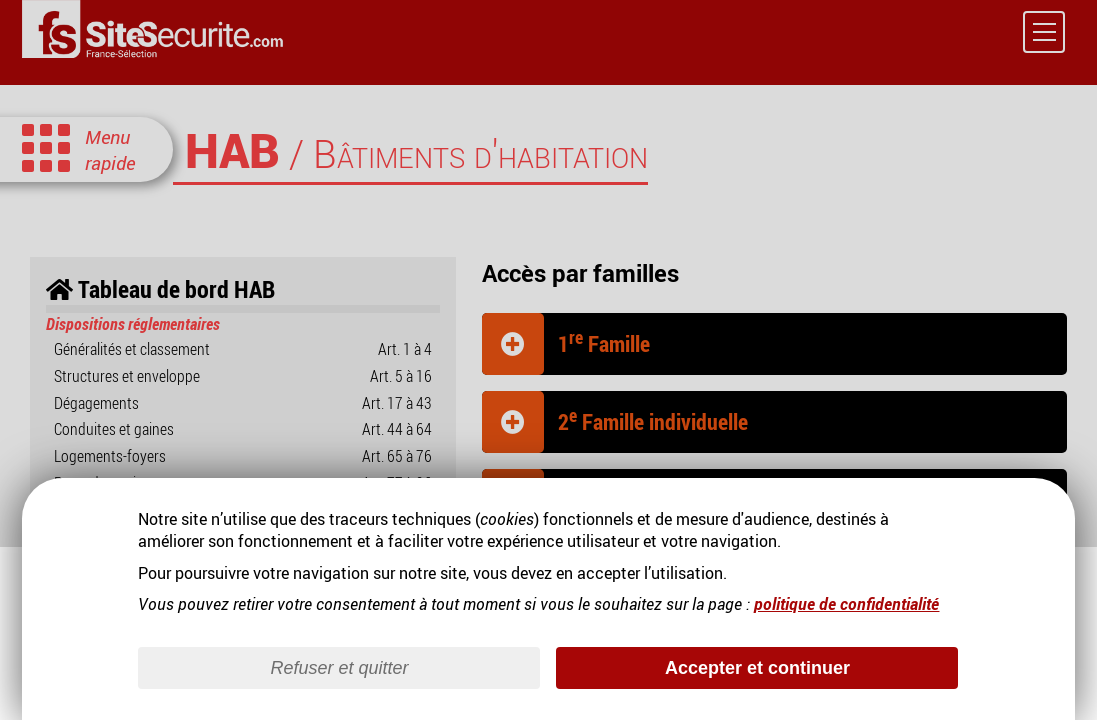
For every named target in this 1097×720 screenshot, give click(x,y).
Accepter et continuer (757, 667)
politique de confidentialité (846, 603)
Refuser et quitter (339, 667)
